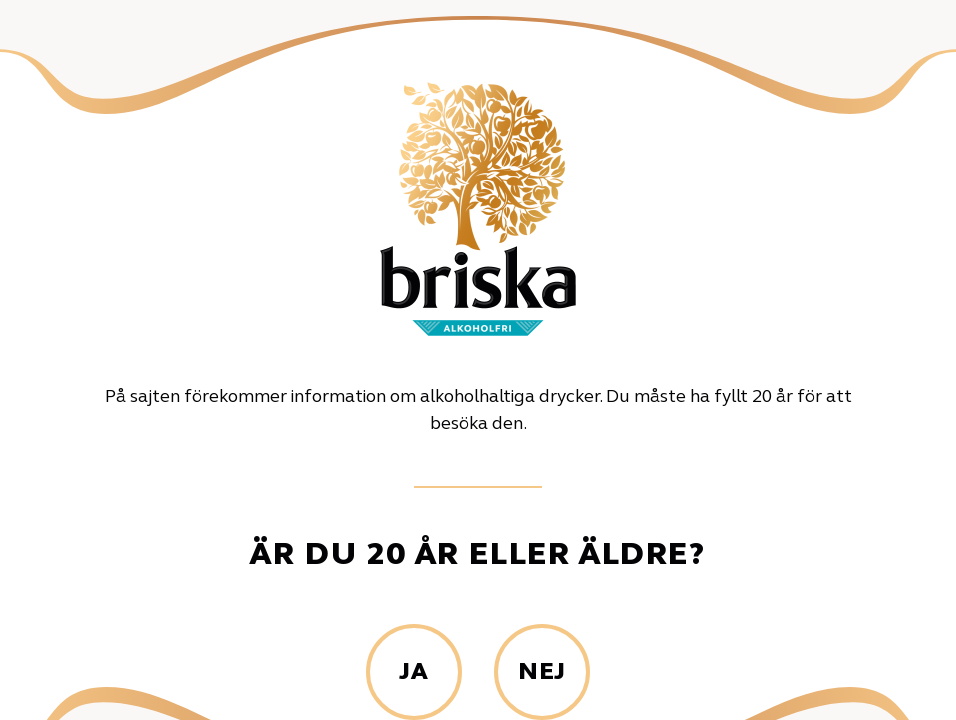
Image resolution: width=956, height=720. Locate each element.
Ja (413, 673)
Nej (542, 673)
